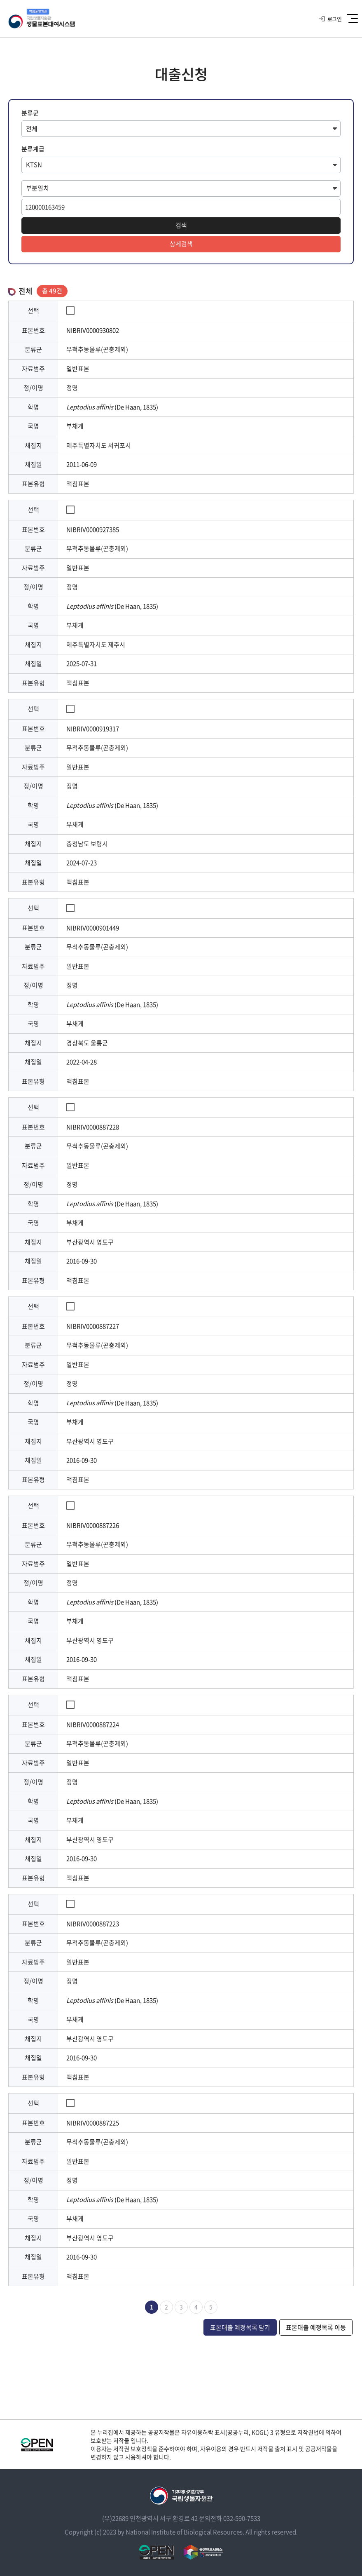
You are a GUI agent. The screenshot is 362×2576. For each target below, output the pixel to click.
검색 (181, 225)
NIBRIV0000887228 (92, 1127)
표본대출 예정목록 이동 (316, 2327)
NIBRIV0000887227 (92, 1326)
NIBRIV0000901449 (92, 927)
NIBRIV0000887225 (92, 2122)
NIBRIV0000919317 (92, 728)
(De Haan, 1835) (112, 407)
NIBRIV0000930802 (92, 330)
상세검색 (181, 243)
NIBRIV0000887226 (92, 1525)
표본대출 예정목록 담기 (240, 2327)
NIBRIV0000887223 (92, 1923)
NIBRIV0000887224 (92, 1724)
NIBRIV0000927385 (92, 529)
